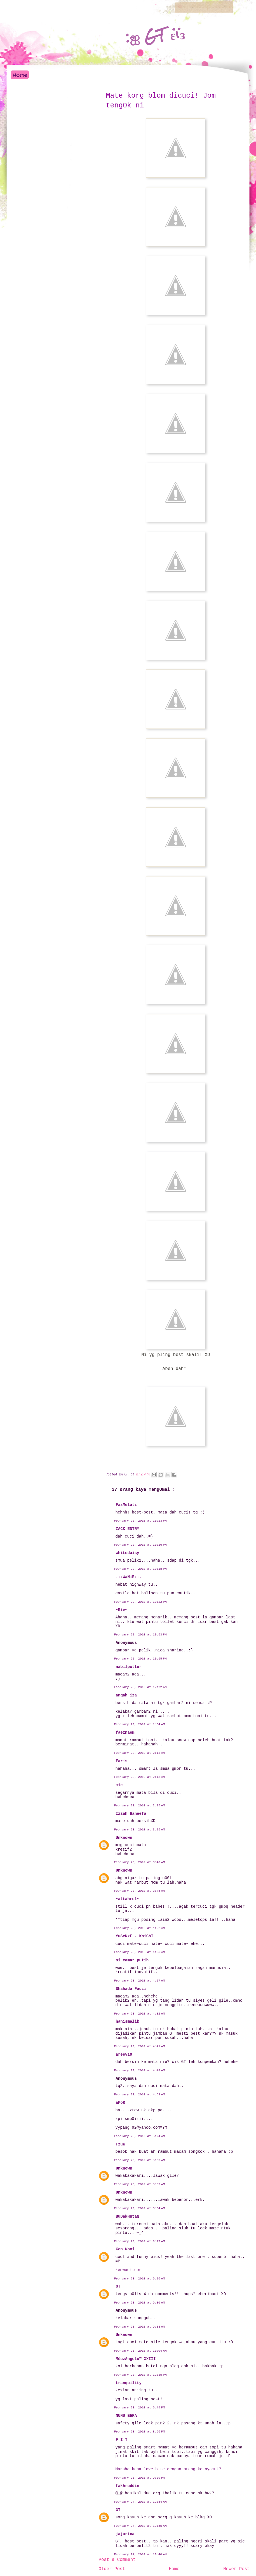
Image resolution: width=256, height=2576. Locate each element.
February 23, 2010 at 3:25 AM (139, 1829)
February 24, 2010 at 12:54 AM (140, 2502)
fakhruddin (127, 2486)
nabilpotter (129, 1667)
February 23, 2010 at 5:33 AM (139, 2160)
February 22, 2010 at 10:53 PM (140, 1634)
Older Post (112, 2569)
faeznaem (125, 1732)
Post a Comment (117, 2559)
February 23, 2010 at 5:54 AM (139, 2208)
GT (118, 2286)
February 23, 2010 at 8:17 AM (139, 2241)
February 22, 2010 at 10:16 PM (140, 1544)
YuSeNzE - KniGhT (134, 1936)
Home (19, 75)
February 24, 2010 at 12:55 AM (140, 2526)
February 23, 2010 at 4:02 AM (139, 1928)
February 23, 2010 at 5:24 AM (139, 2136)
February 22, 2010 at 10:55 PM (140, 1658)
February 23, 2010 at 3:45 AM (139, 1891)
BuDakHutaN (127, 2216)
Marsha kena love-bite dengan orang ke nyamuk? (168, 2469)
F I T (122, 2440)
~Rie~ (122, 1610)
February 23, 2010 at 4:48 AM (139, 2070)
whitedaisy (127, 1553)
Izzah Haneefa (131, 1813)
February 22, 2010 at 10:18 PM (140, 1569)
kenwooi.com (128, 2270)
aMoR (120, 2102)
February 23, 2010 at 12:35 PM (140, 2375)
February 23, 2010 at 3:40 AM (139, 1862)
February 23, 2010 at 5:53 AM (139, 2184)
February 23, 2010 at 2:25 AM (139, 1805)
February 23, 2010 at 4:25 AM (139, 1952)
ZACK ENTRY (127, 1529)
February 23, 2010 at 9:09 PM (139, 2477)
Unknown (124, 1837)
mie (119, 1785)
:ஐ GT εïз (155, 35)
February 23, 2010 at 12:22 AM (140, 1687)
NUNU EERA (126, 2415)
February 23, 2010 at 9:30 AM (139, 2302)
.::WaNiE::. (129, 1577)
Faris (122, 1761)
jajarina (125, 2534)
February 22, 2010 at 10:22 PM (140, 1602)
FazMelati (126, 1505)
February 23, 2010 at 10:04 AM (140, 2350)
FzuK (120, 2144)
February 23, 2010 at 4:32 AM (139, 2013)
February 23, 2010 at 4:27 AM (139, 1980)
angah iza (126, 1695)
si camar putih (132, 1960)
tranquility (129, 2383)
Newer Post (236, 2569)
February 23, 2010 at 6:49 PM (139, 2407)
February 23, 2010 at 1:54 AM (139, 1724)
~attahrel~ (127, 1899)
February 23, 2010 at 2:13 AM (139, 1753)
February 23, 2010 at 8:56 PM (139, 2431)
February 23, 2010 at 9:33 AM (139, 2326)
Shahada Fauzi (131, 1989)
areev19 (124, 2054)
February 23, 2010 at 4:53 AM (139, 2094)
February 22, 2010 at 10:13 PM (140, 1520)
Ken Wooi (125, 2249)
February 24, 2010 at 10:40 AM (140, 2554)
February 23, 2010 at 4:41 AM (139, 2046)
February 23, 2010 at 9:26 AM (139, 2278)
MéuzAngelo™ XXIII (136, 2359)
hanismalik (127, 2021)
